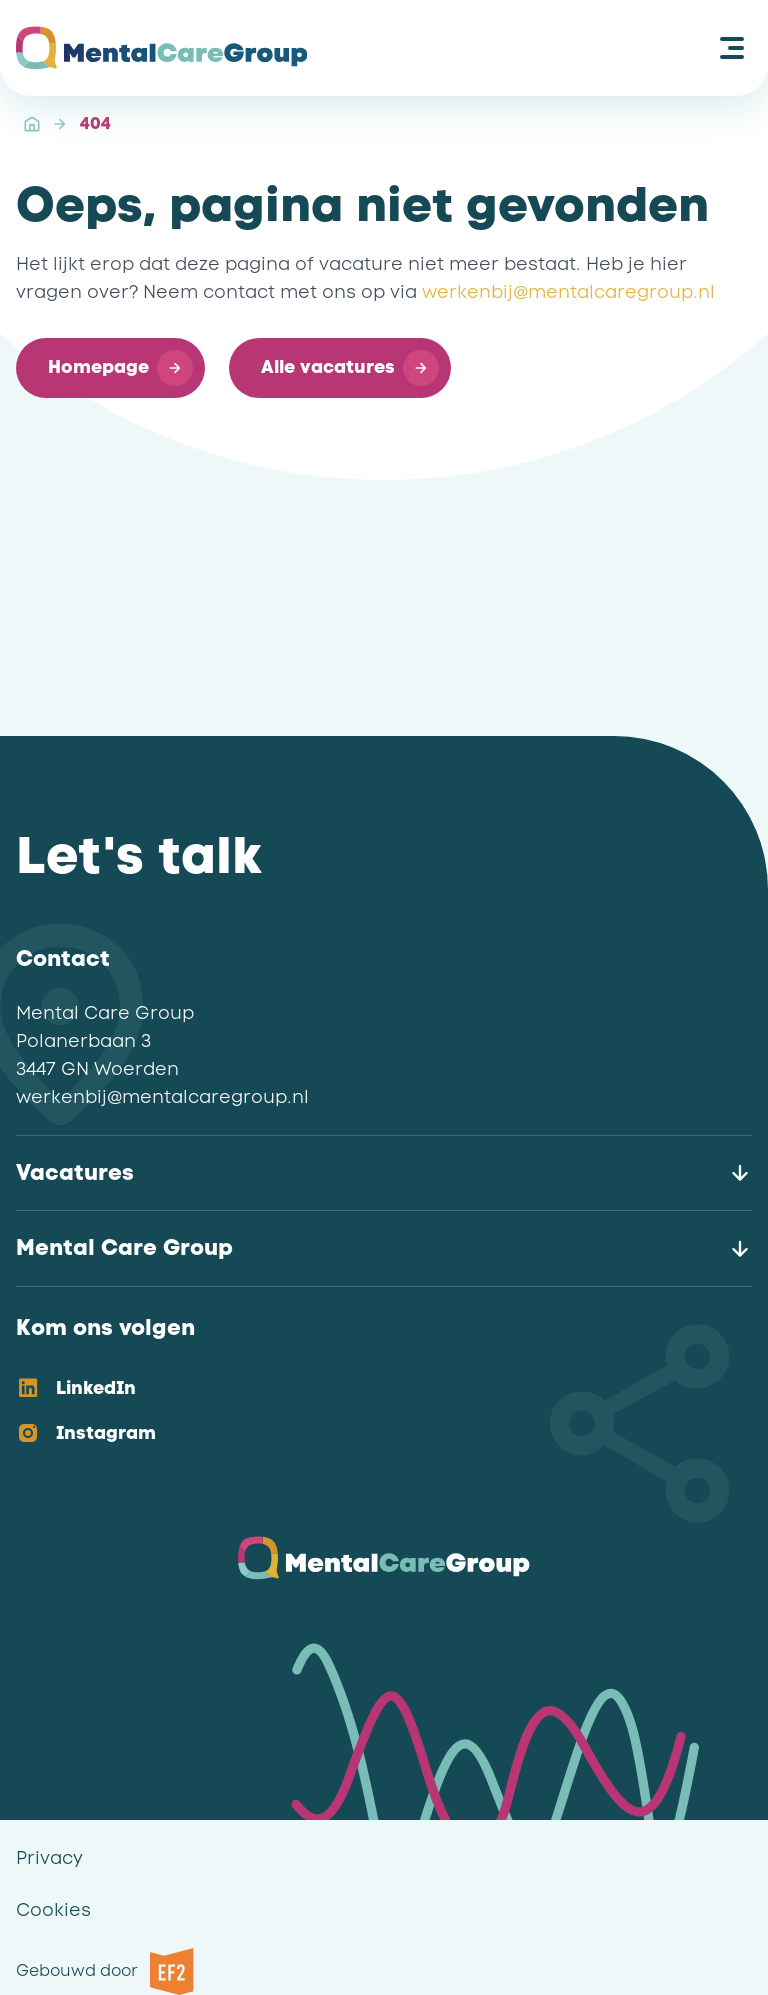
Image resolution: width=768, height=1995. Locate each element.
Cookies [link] (53, 1910)
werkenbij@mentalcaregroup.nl (568, 292)
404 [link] (95, 123)
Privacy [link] (49, 1858)
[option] (368, 1389)
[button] (110, 368)
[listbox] (368, 1412)
